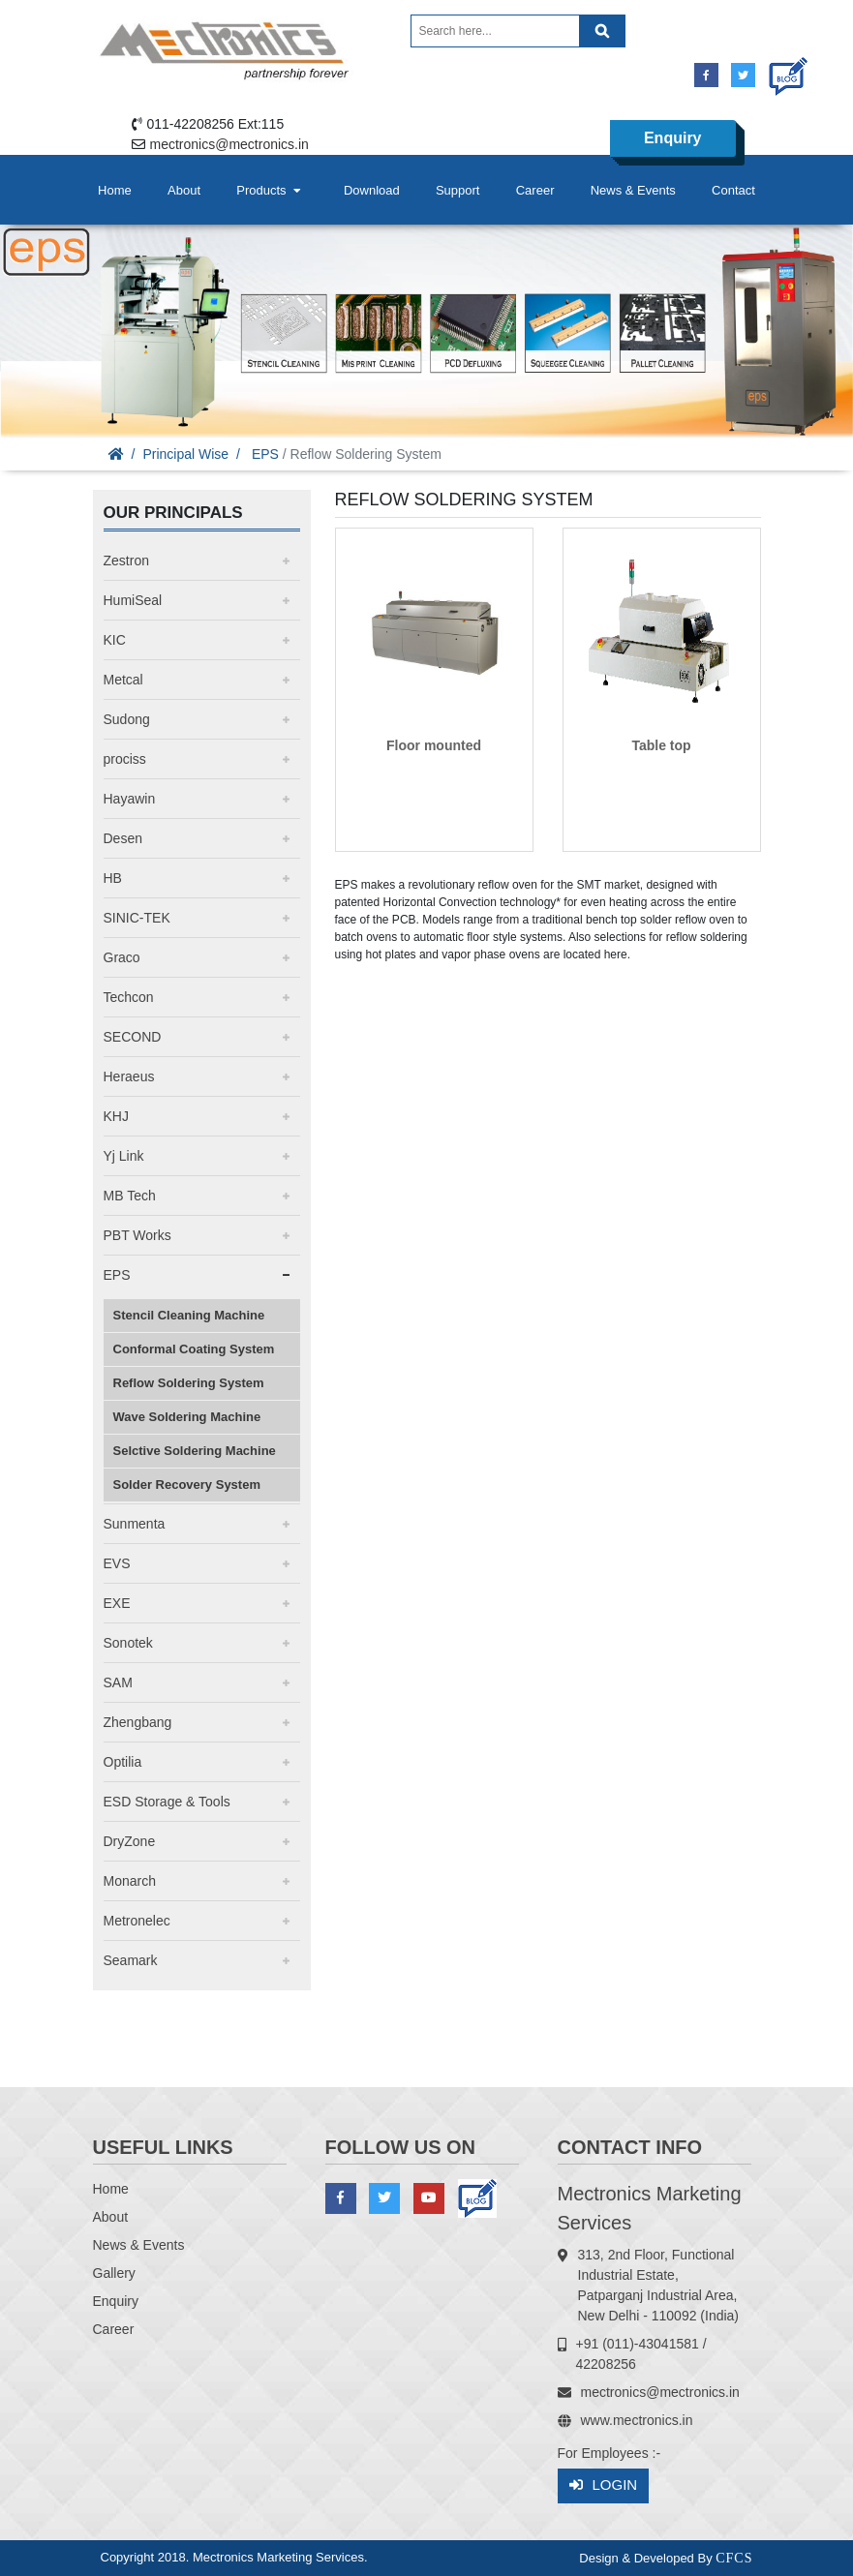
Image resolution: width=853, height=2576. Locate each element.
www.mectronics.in (637, 2420)
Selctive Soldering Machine (194, 1450)
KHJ (116, 1116)
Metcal (123, 679)
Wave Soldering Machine (187, 1416)
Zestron (126, 560)
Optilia (123, 1762)
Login (603, 2485)
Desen (123, 838)
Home (115, 190)
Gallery (114, 2273)
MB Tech (130, 1195)
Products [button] (270, 190)
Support (458, 190)
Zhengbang (138, 1722)
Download (372, 190)
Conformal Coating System (194, 1349)
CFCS (734, 2558)
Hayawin (130, 798)
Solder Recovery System (186, 1484)
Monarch (130, 1881)
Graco (122, 957)
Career (535, 190)
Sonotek (128, 1643)
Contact (733, 190)
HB (113, 878)
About (184, 190)
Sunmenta (135, 1523)
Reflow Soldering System (188, 1383)
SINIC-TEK (137, 917)
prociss (125, 759)
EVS (117, 1563)
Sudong (127, 719)
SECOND (133, 1037)
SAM (118, 1682)
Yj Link (124, 1156)
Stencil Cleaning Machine (189, 1315)
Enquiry (673, 138)
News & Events (633, 190)
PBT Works (137, 1235)
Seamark (131, 1960)
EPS (265, 454)
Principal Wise (185, 454)
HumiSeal (133, 600)
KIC (115, 640)
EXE (117, 1603)
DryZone (130, 1841)
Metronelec (137, 1920)
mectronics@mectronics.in (229, 144)
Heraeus (129, 1076)
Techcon (129, 997)
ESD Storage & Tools (167, 1801)
